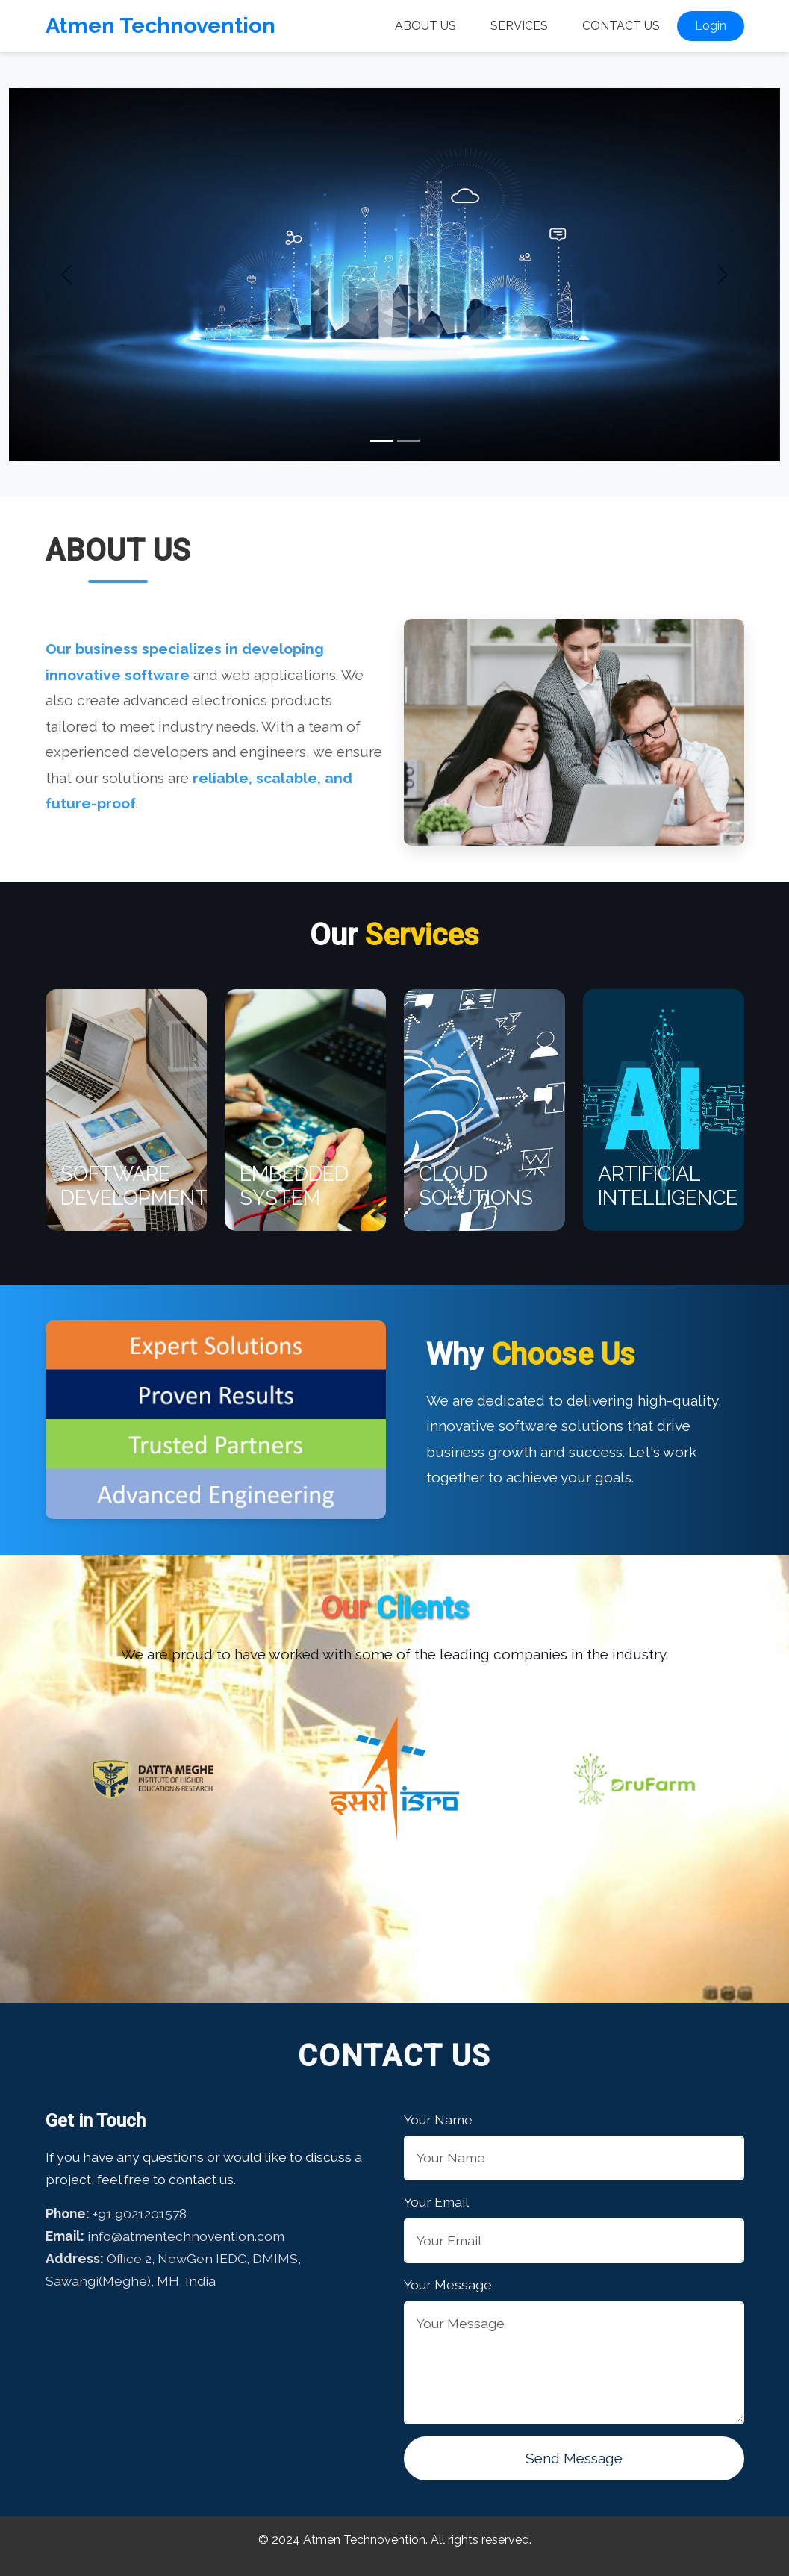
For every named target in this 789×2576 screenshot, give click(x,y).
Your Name (438, 2119)
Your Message (448, 2284)
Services (519, 26)
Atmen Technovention (160, 25)
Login (710, 26)
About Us (425, 26)
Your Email (436, 2201)
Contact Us (621, 26)
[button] (67, 274)
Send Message (574, 2458)
